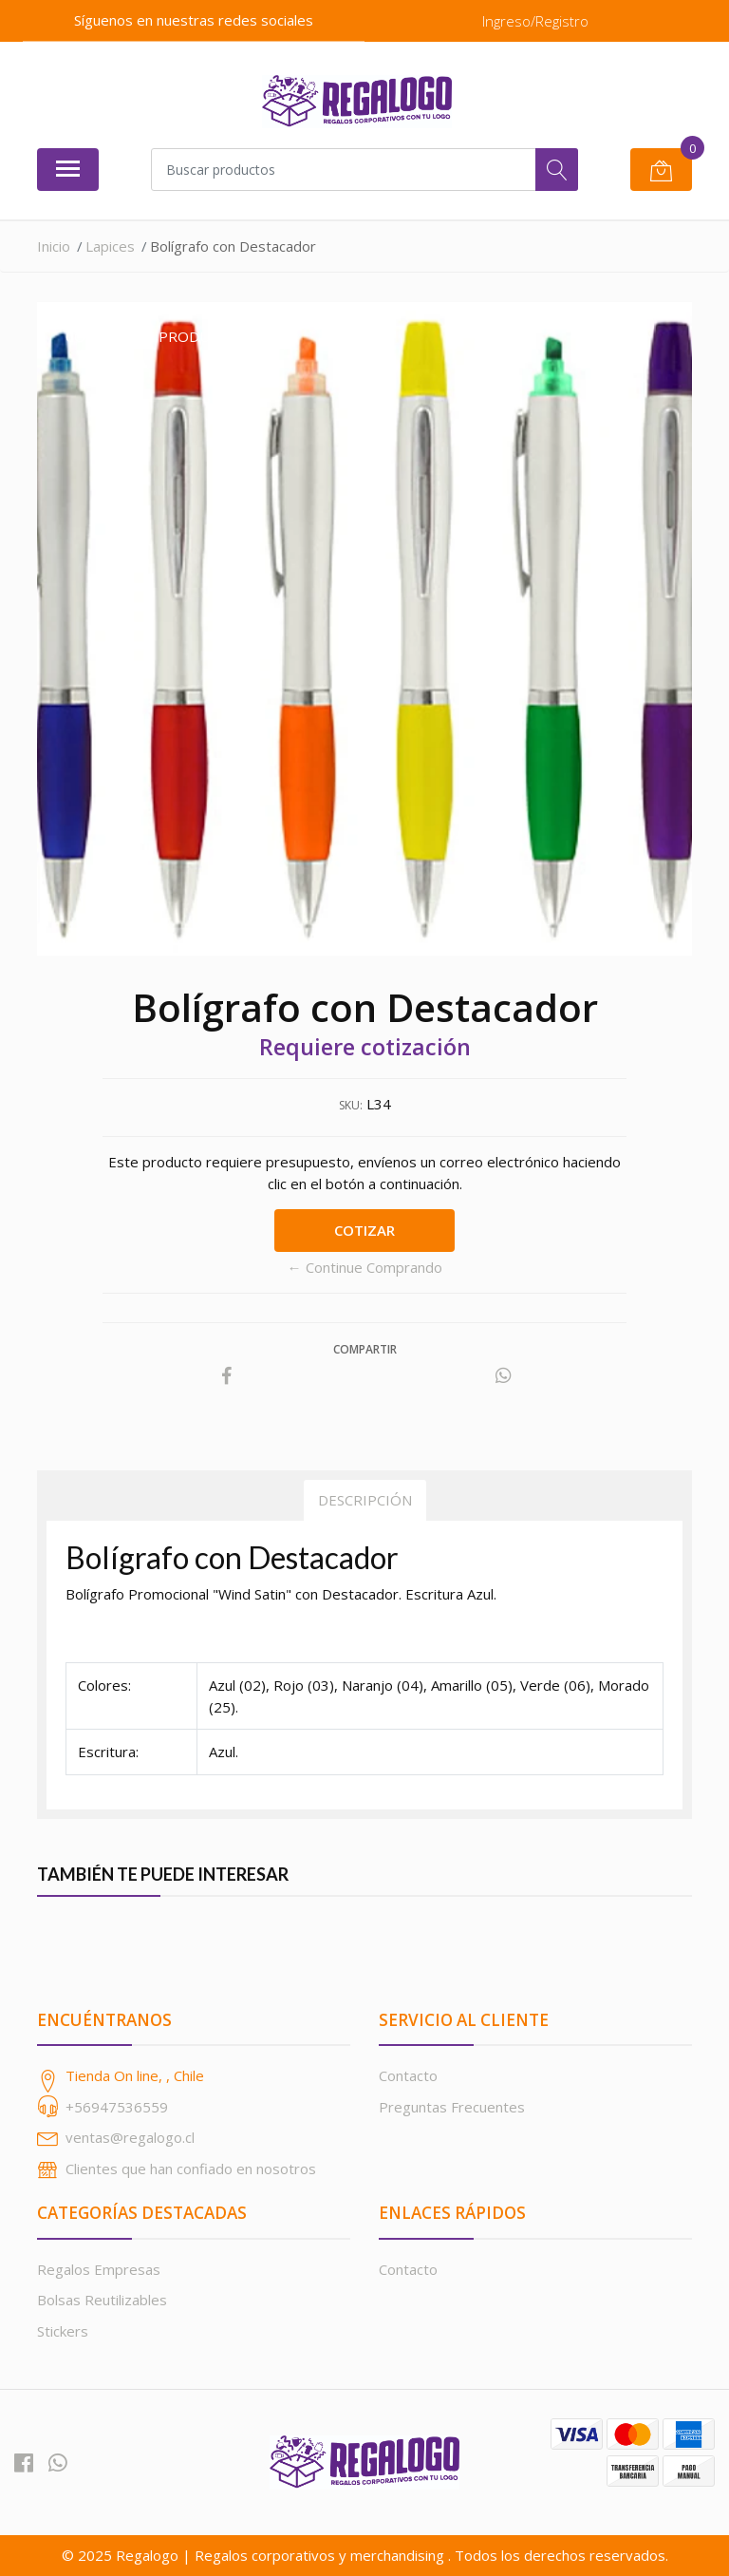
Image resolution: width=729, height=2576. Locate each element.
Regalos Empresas (98, 2269)
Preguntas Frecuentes (452, 2106)
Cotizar (364, 1230)
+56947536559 (116, 2106)
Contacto (408, 2075)
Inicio (53, 246)
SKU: (351, 1105)
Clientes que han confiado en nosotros (190, 2168)
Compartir (365, 1349)
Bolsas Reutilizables (102, 2299)
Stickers (62, 2330)
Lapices (110, 246)
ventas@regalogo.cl (130, 2137)
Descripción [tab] (365, 1499)
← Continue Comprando (365, 1267)
